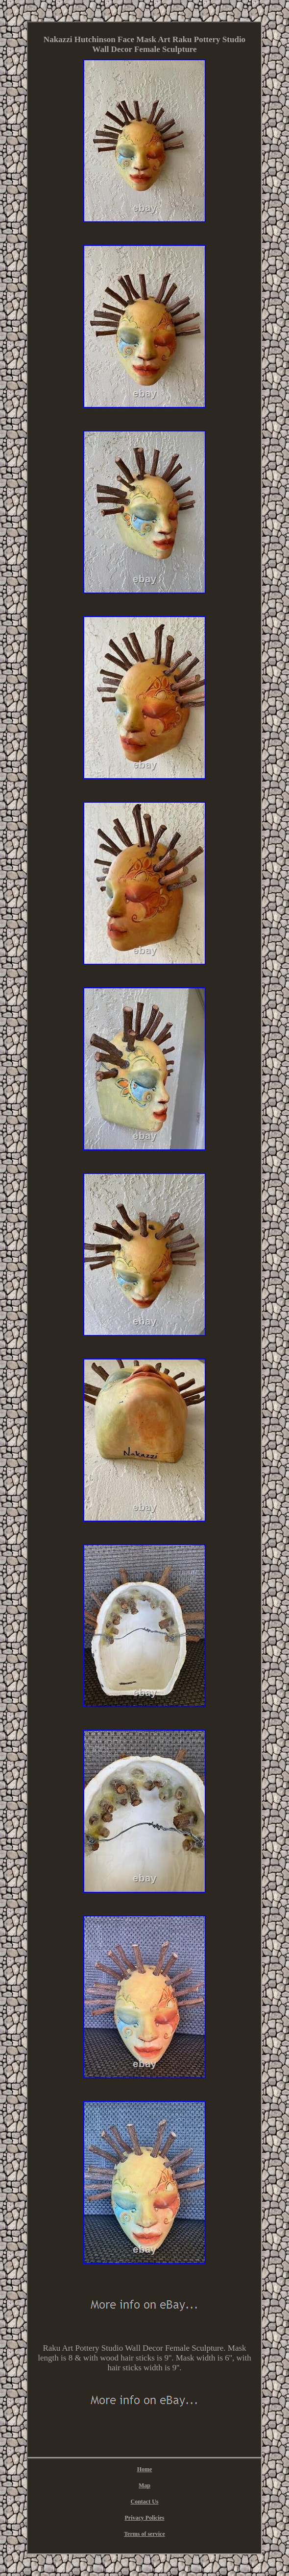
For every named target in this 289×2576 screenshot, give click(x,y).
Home (144, 2469)
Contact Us (144, 2501)
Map (144, 2485)
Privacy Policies (145, 2517)
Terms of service (144, 2533)
